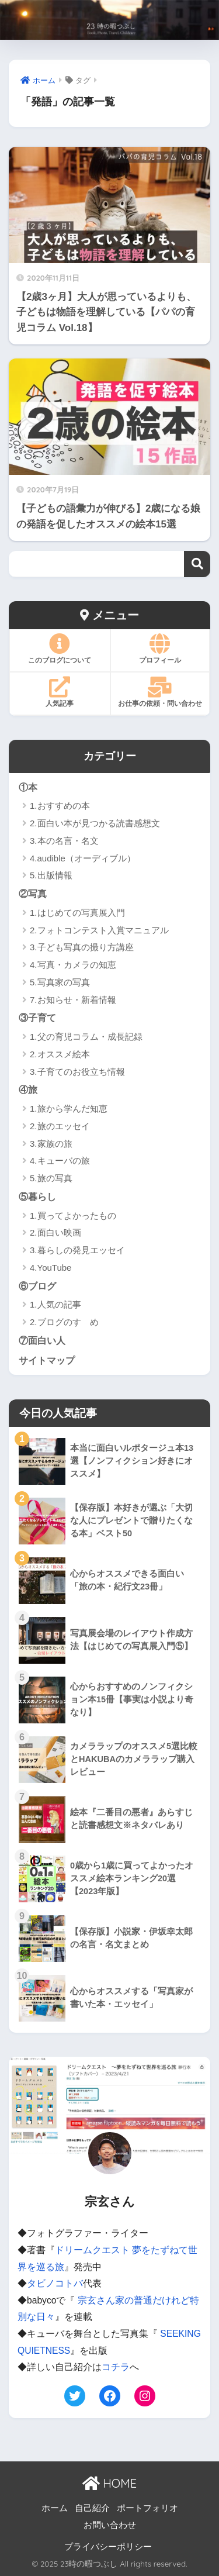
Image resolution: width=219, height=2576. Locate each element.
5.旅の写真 (51, 1178)
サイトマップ (47, 1360)
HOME (109, 2483)
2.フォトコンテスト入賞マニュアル (99, 930)
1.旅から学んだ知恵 (68, 1108)
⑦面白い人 (42, 1340)
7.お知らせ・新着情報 (73, 1000)
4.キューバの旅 (60, 1160)
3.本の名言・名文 (64, 841)
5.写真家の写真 (60, 982)
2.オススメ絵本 (60, 1054)
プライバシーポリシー (108, 2546)
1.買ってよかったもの (73, 1215)
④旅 (28, 1089)
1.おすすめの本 (60, 806)
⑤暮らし (37, 1196)
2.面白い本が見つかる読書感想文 (95, 823)
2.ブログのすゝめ (64, 1322)
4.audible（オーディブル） (82, 858)
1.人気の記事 (55, 1304)
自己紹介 (92, 2508)
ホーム (54, 2508)
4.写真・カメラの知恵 (73, 965)
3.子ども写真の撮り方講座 (82, 947)
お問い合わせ (110, 2525)
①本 (28, 787)
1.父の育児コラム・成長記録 (86, 1037)
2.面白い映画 (55, 1232)
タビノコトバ (55, 2283)
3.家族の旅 (51, 1144)
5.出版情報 (51, 875)
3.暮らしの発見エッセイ (77, 1250)
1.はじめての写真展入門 (77, 913)
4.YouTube (50, 1268)
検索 (197, 564)
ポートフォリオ (147, 2508)
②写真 (33, 893)
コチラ (116, 2367)
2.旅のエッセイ (60, 1126)
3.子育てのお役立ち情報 (77, 1072)
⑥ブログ (37, 1286)
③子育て (37, 1017)
